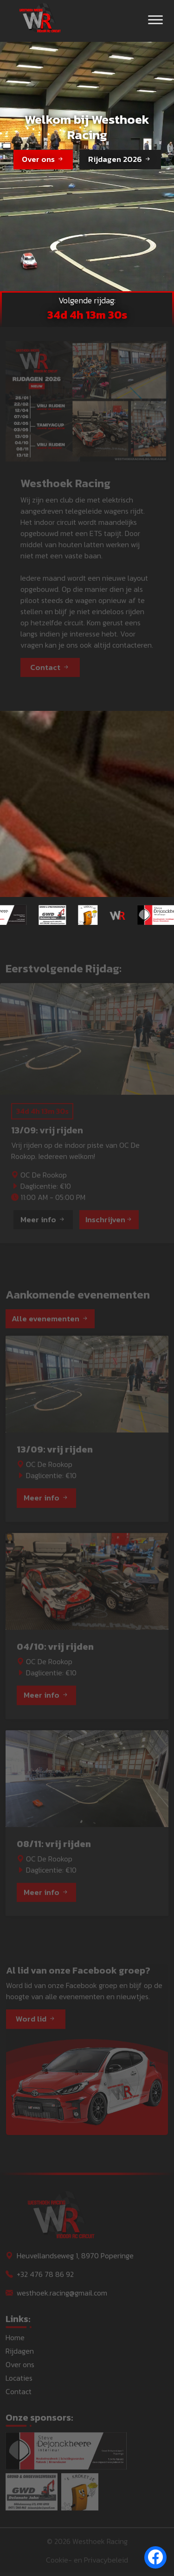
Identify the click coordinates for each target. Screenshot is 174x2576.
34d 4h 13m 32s (87, 315)
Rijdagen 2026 (120, 159)
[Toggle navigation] (155, 20)
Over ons (43, 159)
